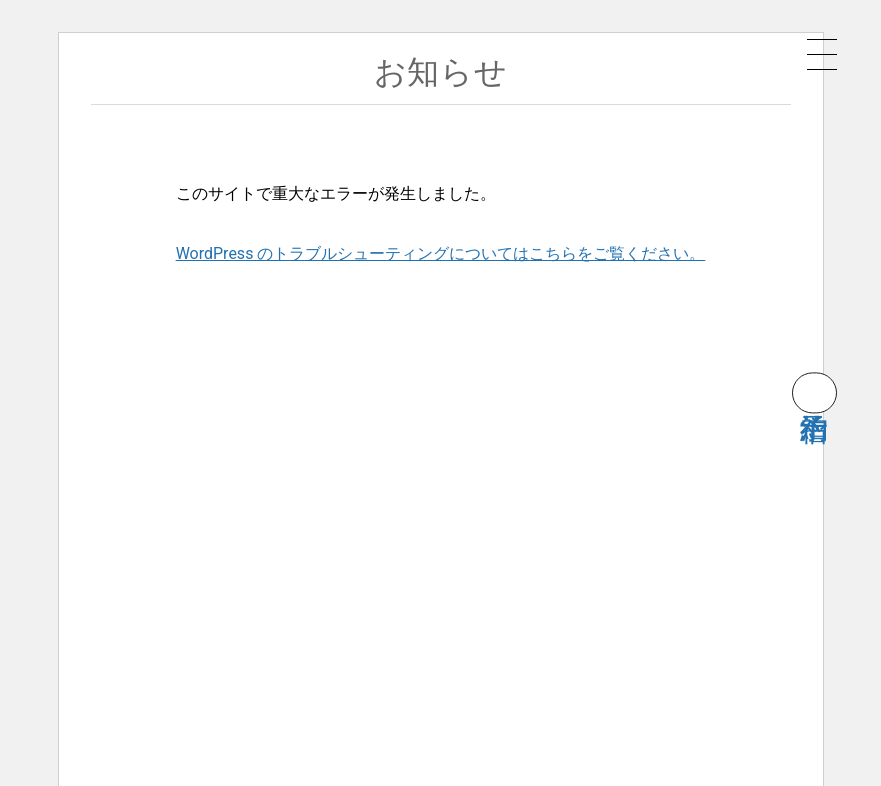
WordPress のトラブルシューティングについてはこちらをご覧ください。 (441, 253)
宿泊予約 (814, 392)
